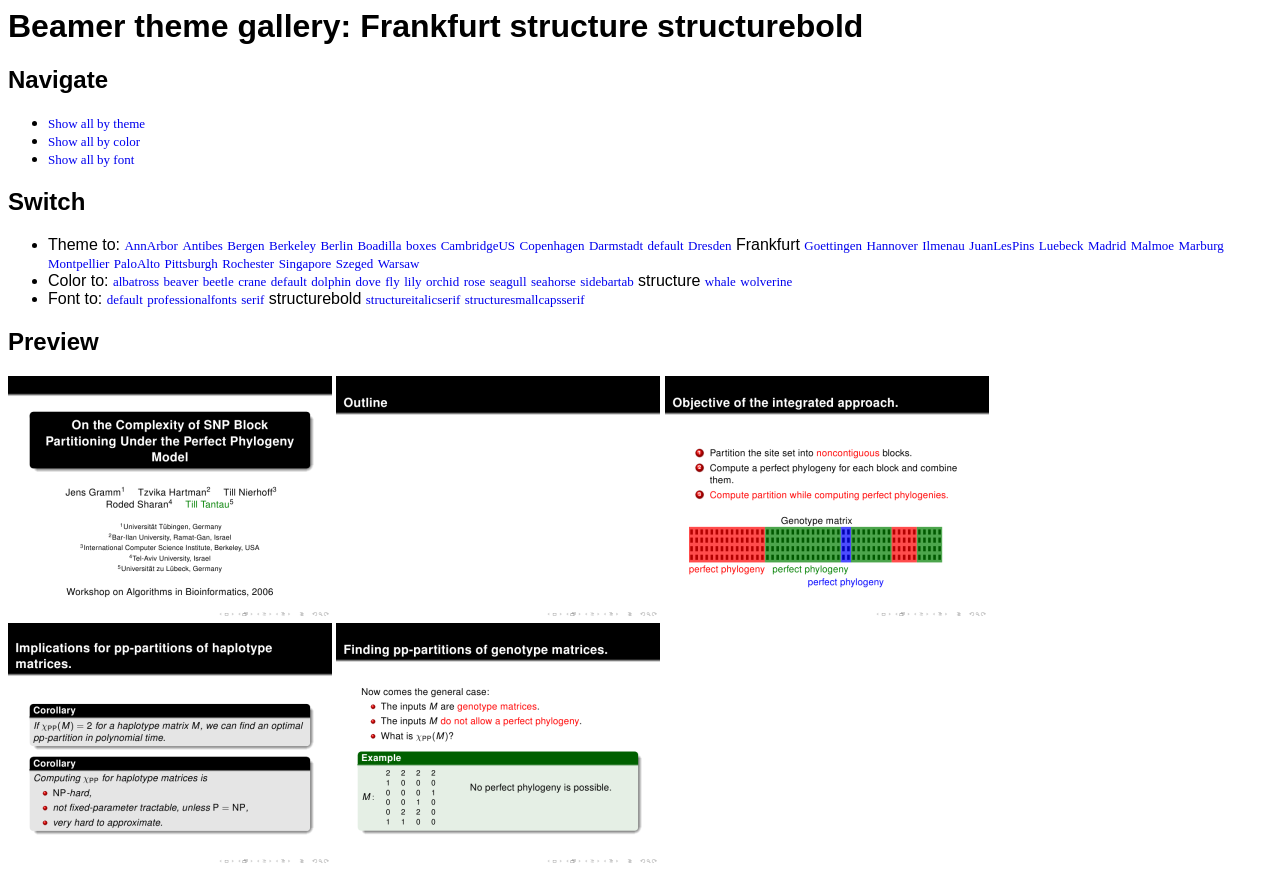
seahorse (553, 281)
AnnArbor (150, 245)
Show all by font (91, 159)
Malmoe (1152, 245)
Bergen (245, 245)
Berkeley (292, 245)
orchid (442, 281)
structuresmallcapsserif (525, 299)
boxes (421, 245)
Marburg (1201, 245)
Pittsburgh (191, 263)
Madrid (1107, 245)
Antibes (202, 245)
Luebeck (1061, 245)
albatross (136, 281)
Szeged (355, 263)
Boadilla (379, 245)
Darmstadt (616, 245)
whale (720, 281)
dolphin (331, 281)
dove (368, 281)
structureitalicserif (413, 299)
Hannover (892, 245)
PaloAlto (137, 263)
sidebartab (606, 281)
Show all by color (94, 141)
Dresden (709, 245)
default (666, 245)
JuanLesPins (1001, 245)
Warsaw (399, 263)
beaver (181, 281)
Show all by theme (96, 123)
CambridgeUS (478, 245)
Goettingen (833, 245)
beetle (218, 281)
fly (392, 281)
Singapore (305, 263)
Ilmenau (943, 245)
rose (475, 281)
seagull (508, 281)
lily (412, 281)
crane (252, 281)
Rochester (248, 263)
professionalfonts (192, 299)
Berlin (336, 245)
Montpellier (78, 263)
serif (252, 299)
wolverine (766, 281)
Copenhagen (552, 245)
